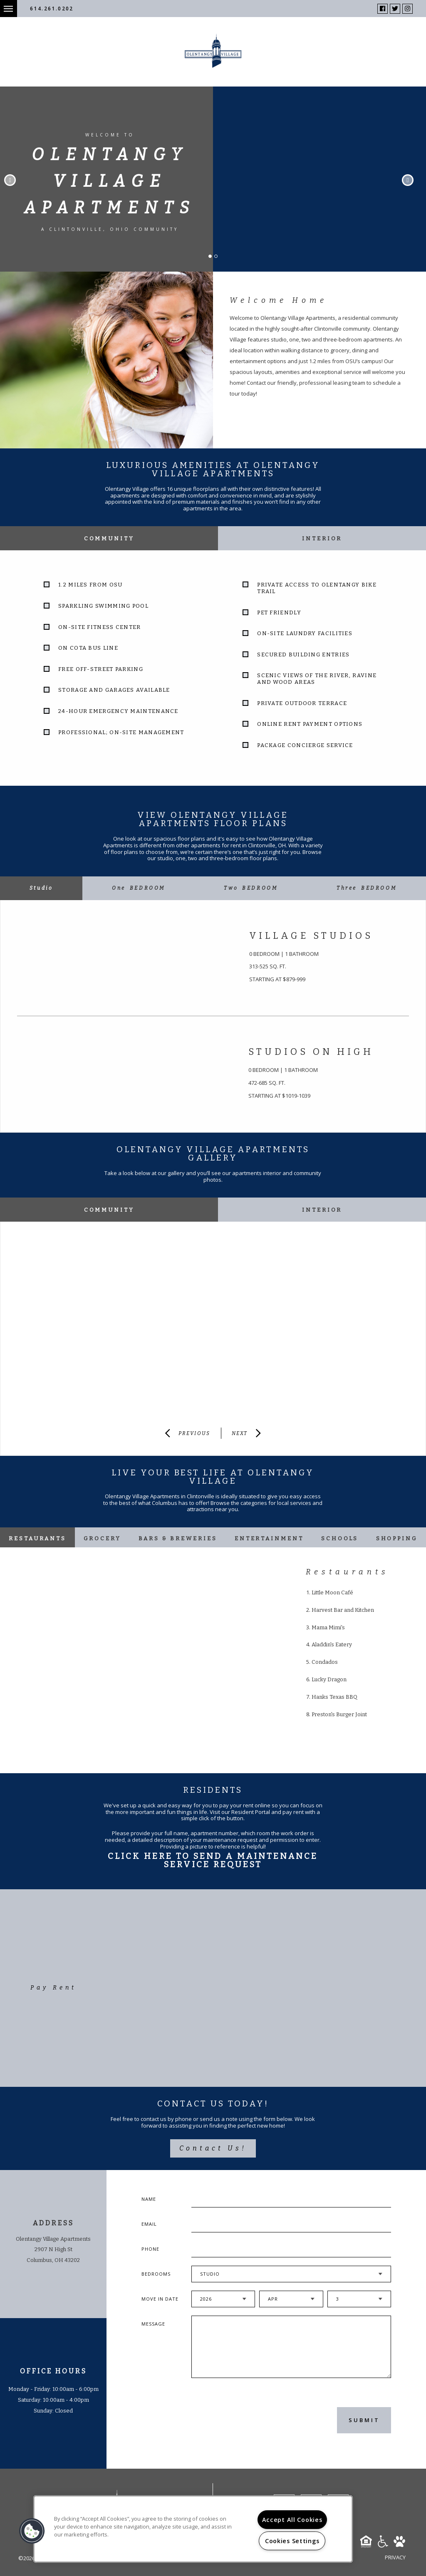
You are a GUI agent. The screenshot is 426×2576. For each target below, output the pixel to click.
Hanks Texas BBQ (334, 1697)
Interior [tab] (322, 538)
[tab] (41, 888)
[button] (32, 2531)
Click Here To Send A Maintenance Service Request (213, 1860)
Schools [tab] (339, 1538)
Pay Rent (53, 1987)
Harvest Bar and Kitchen (343, 1610)
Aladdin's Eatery (332, 1644)
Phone (150, 2249)
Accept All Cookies (292, 2520)
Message (153, 2324)
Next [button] (408, 180)
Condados (325, 1662)
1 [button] (212, 259)
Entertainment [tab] (269, 1538)
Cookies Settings (292, 2541)
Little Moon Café (332, 1592)
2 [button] (218, 259)
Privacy (395, 2557)
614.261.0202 (52, 8)
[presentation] (236, 2419)
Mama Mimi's (328, 1627)
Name (148, 2199)
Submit (364, 2420)
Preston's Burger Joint (339, 1714)
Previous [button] (10, 180)
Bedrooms (156, 2274)
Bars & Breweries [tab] (178, 1538)
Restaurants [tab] (37, 1538)
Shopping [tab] (396, 1538)
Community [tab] (109, 538)
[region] (193, 2529)
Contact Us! (213, 2148)
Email (149, 2224)
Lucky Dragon (329, 1679)
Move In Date (159, 2299)
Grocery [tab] (102, 1538)
